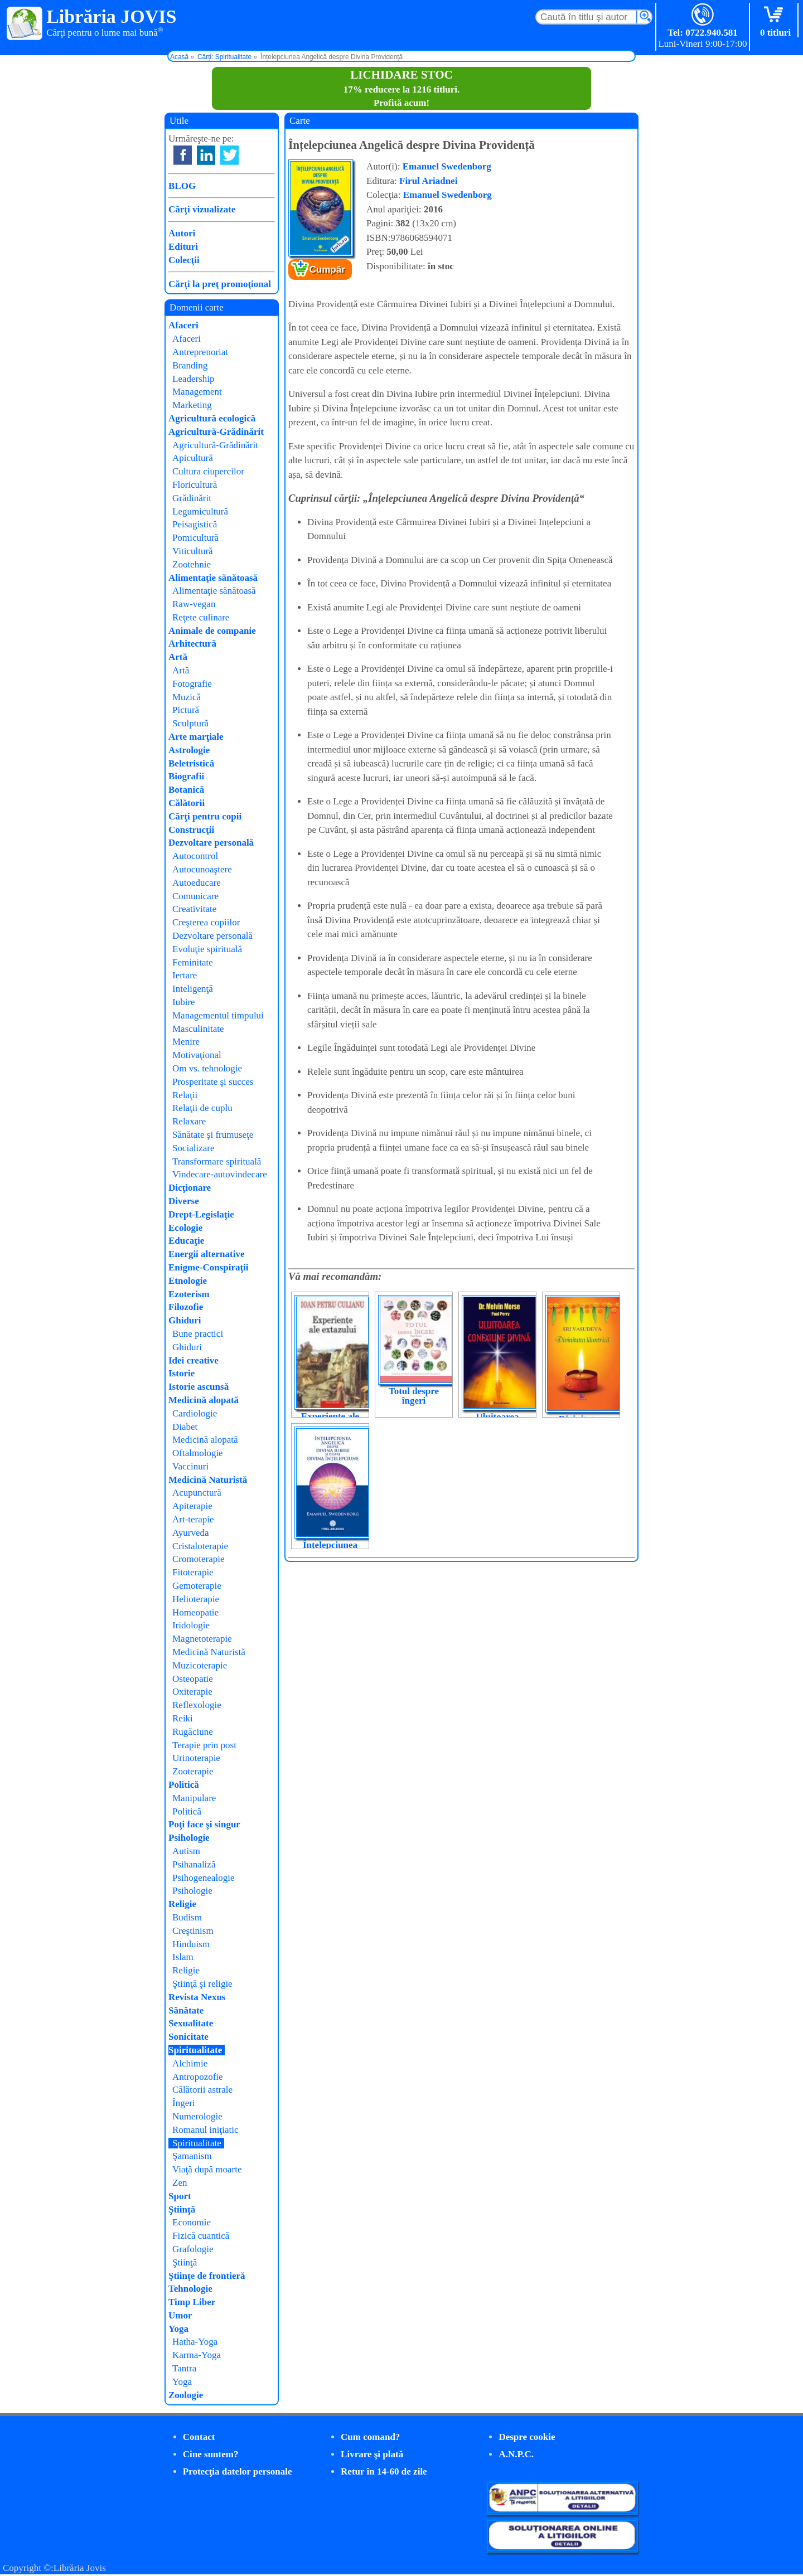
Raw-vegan (193, 604)
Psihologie (189, 1837)
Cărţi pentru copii (204, 816)
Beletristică (191, 763)
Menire (186, 1041)
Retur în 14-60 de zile (384, 2471)
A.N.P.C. (516, 2454)
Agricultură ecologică (211, 418)
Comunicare (195, 896)
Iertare (184, 975)
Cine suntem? (211, 2454)
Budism (187, 1917)
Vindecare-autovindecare (219, 1174)
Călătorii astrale (202, 2089)
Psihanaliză (193, 1864)
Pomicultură (195, 537)
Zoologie (185, 2395)
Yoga (178, 2328)
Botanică (186, 789)
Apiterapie (192, 1506)
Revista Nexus (196, 1997)
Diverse (183, 1201)
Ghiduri (184, 1320)
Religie (182, 1904)
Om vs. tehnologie (207, 1068)
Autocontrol (195, 856)
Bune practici (197, 1333)
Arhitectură (192, 643)
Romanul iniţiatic (205, 2129)
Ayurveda (190, 1532)
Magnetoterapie (202, 1638)
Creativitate (194, 909)
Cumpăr (327, 269)
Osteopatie (192, 1678)
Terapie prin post (204, 1745)
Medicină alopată (203, 1400)
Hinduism (191, 1944)
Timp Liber (191, 2302)
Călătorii (186, 803)
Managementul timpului (218, 1015)
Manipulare (194, 1798)
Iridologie (191, 1625)
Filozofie (185, 1307)
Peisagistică (194, 524)
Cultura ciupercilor (208, 471)
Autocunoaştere (202, 869)
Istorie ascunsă (198, 1386)
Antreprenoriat (200, 352)
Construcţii (191, 829)
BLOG (182, 186)
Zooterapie (193, 1771)
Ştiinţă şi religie (202, 1983)
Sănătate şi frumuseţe (212, 1134)
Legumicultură (200, 511)
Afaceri (183, 325)
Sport (179, 2196)
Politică (183, 1784)
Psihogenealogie (203, 1877)
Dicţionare (189, 1187)
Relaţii (184, 1095)
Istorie (181, 1373)
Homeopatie (195, 1612)
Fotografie (192, 683)
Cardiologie (194, 1413)
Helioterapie (195, 1599)
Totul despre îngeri (414, 1396)
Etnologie (187, 1280)
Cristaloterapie (200, 1546)
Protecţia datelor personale (237, 2471)
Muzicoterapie (199, 1665)
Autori (181, 233)
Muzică (186, 697)
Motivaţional (196, 1055)
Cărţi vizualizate (201, 209)
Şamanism (192, 2156)
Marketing (192, 405)
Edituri (183, 246)
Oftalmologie (197, 1453)
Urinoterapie (196, 1758)
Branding (189, 365)
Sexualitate (190, 2023)
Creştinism (193, 1930)
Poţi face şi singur (204, 1824)
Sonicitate (188, 2036)
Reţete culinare (200, 617)
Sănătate (186, 2010)
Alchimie (189, 2063)
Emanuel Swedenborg (447, 166)
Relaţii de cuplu (202, 1108)
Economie (191, 2222)
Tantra (184, 2368)
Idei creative (193, 1360)
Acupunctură (196, 1492)
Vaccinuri (190, 1466)
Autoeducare (196, 882)
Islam (183, 1957)
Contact (199, 2437)
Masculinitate (198, 1028)
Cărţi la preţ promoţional (219, 284)
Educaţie (186, 1240)
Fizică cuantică (200, 2235)
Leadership (193, 378)
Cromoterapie (198, 1559)
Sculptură (190, 723)
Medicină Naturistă (207, 1479)
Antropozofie (197, 2077)
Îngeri (183, 2103)
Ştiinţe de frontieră (206, 2276)
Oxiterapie (192, 1691)
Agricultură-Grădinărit (216, 431)
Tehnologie (190, 2288)
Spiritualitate (195, 2050)
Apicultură (192, 458)
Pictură (185, 710)
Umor (180, 2315)
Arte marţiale (196, 736)
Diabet (184, 1427)
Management (197, 391)
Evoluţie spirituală (207, 949)
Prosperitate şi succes (212, 1081)
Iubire (183, 1002)
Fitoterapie (193, 1572)
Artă (177, 657)
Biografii (186, 776)
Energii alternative (206, 1254)
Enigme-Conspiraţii (208, 1267)
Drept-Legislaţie (201, 1214)
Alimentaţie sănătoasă (213, 578)
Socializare (193, 1148)
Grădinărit (191, 498)
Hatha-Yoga (194, 2341)
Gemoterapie (196, 1585)
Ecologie (185, 1227)
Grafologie (193, 2249)
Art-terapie (193, 1519)
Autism (186, 1851)
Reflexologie (196, 1705)
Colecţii (184, 260)
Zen (179, 2182)
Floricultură (194, 484)
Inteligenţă (192, 988)
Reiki (182, 1718)
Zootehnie (191, 564)
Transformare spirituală (216, 1161)
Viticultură (192, 551)
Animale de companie (212, 630)
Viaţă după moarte (207, 2169)
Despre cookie (527, 2437)
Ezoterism (189, 1294)
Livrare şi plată (372, 2454)
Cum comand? (370, 2437)
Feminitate (192, 962)
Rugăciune (192, 1731)
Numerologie (197, 2116)
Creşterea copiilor (206, 922)
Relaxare (189, 1121)
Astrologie (189, 750)
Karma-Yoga (196, 2355)
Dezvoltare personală (211, 842)
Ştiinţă (181, 2209)
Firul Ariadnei (428, 181)
